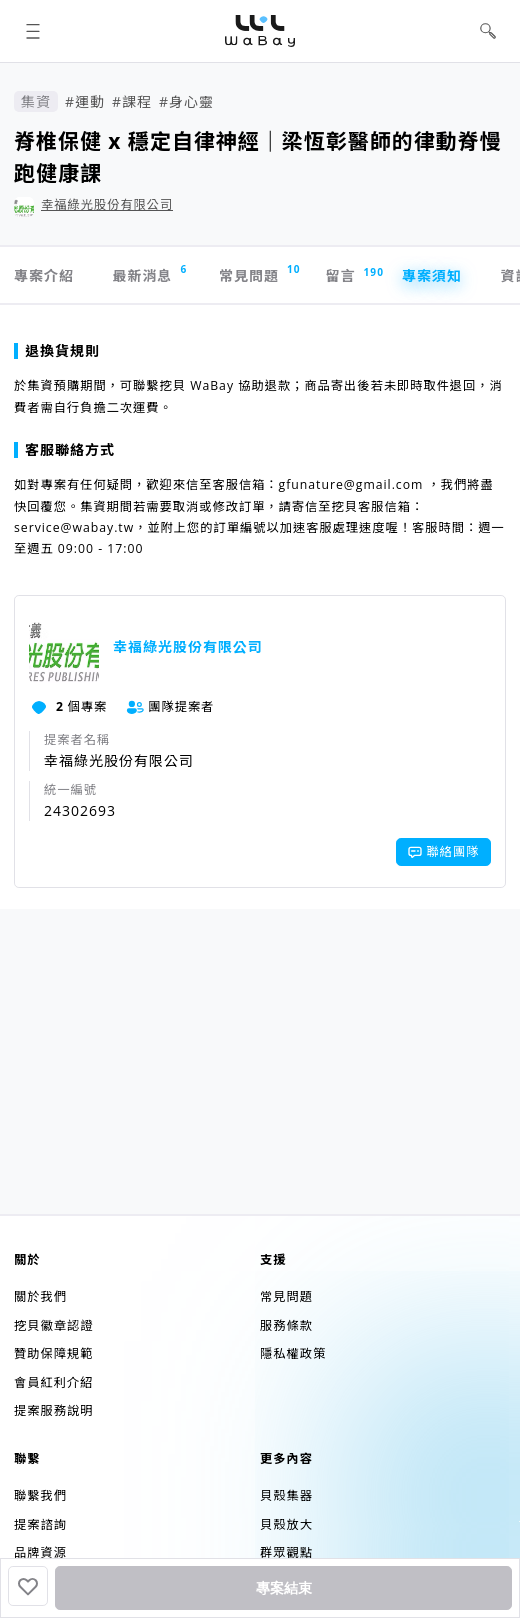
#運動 (85, 101)
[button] (32, 31)
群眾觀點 (286, 1552)
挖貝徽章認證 (53, 1325)
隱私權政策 (293, 1353)
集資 (36, 101)
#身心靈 (186, 101)
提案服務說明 (53, 1410)
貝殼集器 (286, 1495)
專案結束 (284, 1588)
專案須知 (432, 275)
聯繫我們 (40, 1495)
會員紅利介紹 (53, 1382)
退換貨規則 (57, 350)
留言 (350, 275)
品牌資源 (40, 1552)
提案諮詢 (40, 1524)
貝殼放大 (286, 1524)
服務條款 (286, 1325)
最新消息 (149, 273)
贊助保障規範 (53, 1353)
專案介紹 (44, 275)
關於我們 (40, 1296)
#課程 (132, 101)
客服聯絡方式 (64, 449)
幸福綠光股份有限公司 (107, 204)
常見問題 (258, 273)
